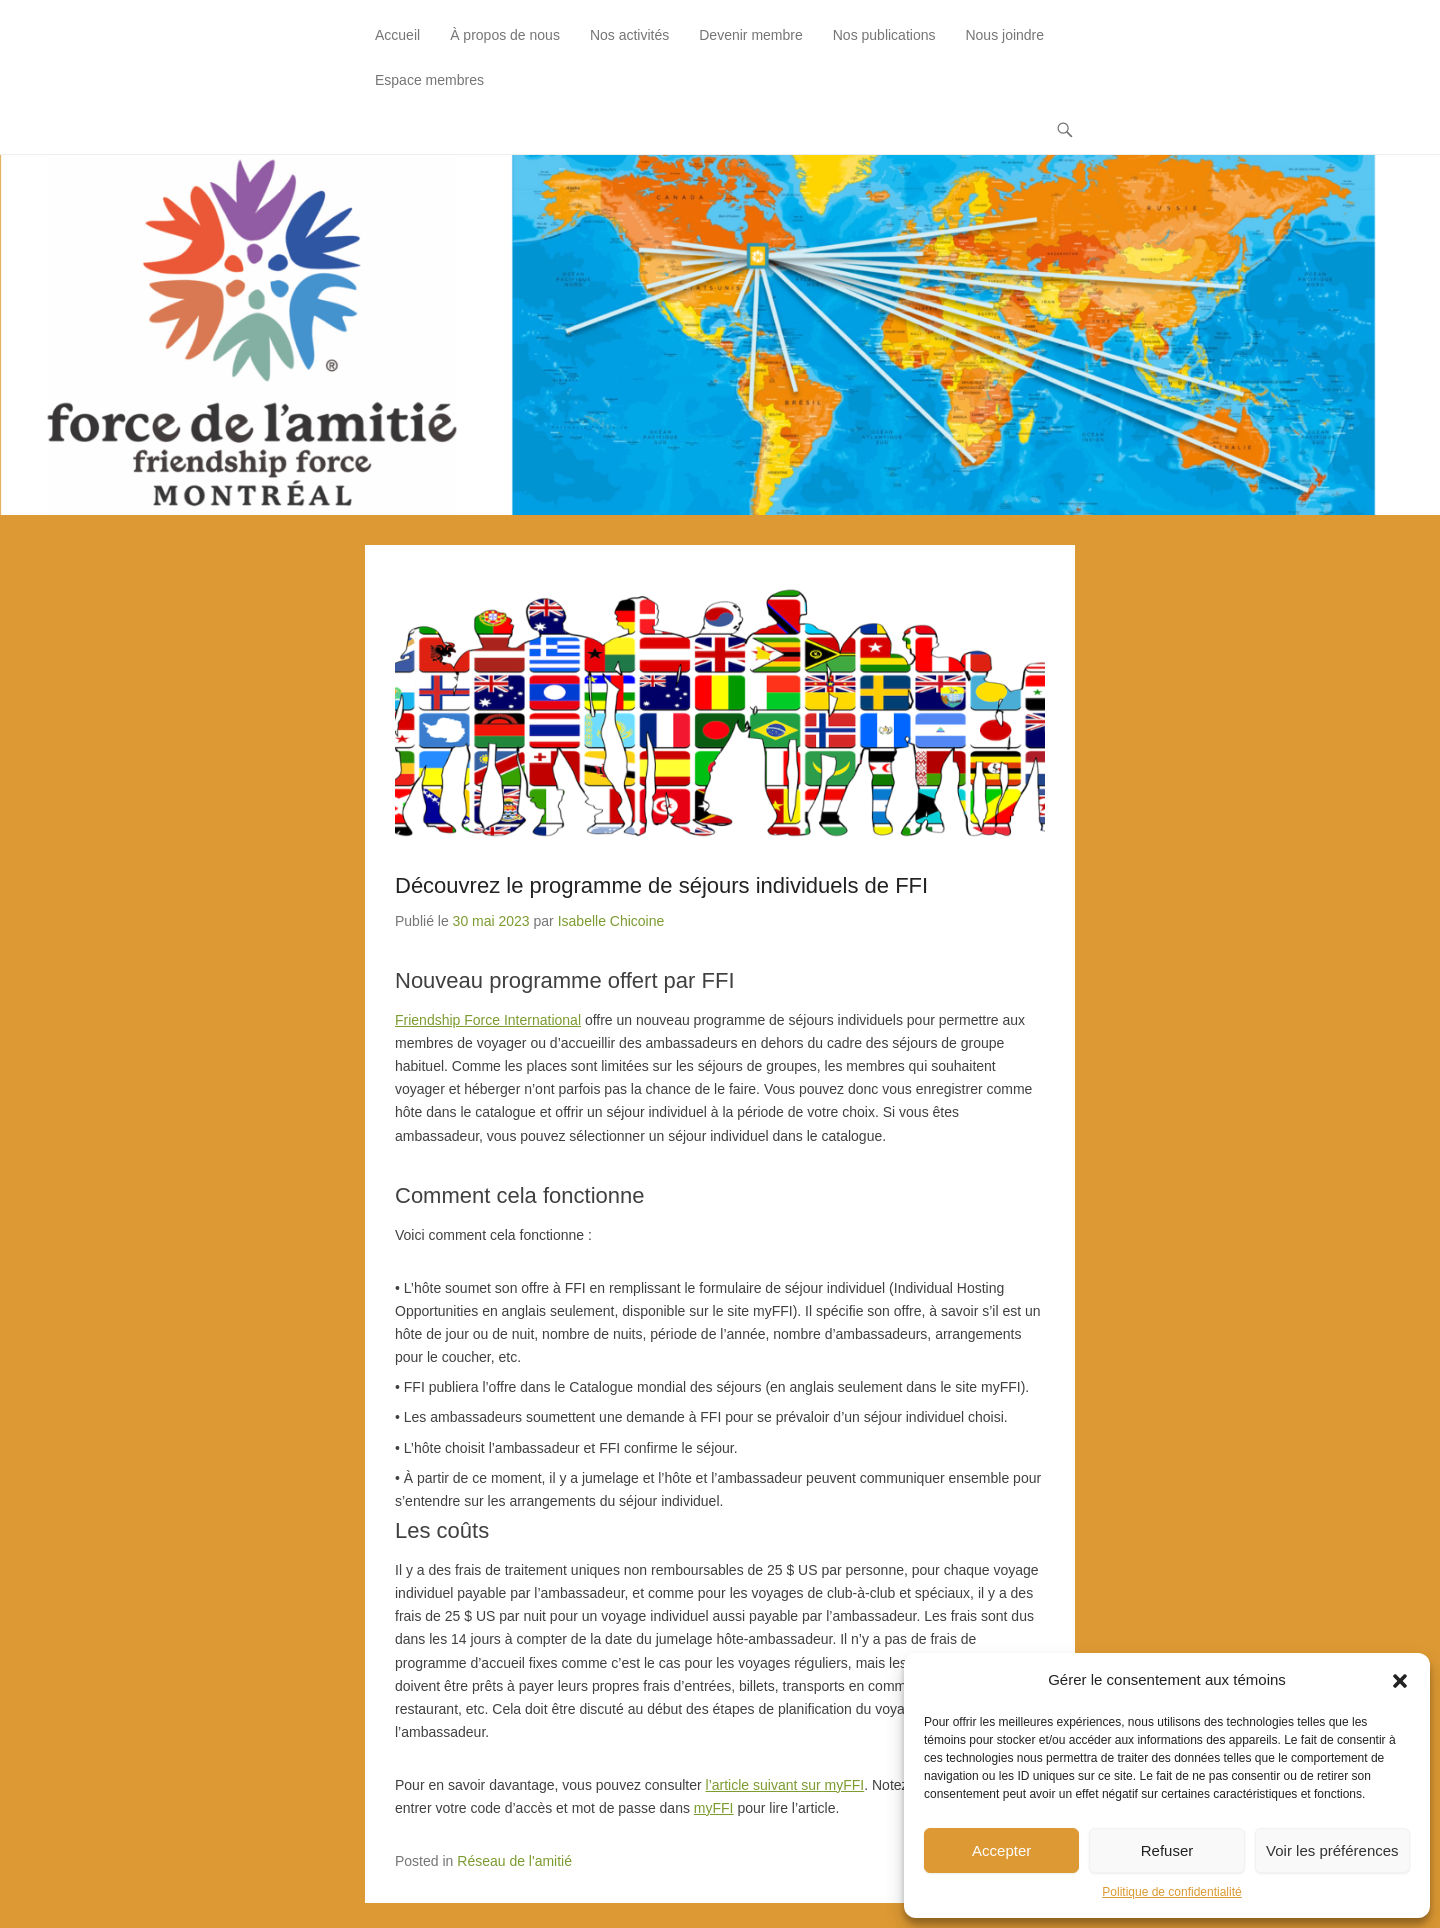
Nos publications (884, 35)
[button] (1400, 1681)
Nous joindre (1004, 35)
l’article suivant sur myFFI (785, 1785)
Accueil (397, 35)
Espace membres (429, 80)
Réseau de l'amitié (514, 1861)
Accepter (1001, 1850)
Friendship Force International (488, 1020)
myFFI (714, 1808)
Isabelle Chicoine (611, 921)
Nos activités (629, 35)
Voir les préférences (1332, 1850)
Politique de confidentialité (1171, 1892)
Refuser (1167, 1850)
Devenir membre (750, 35)
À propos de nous (505, 35)
